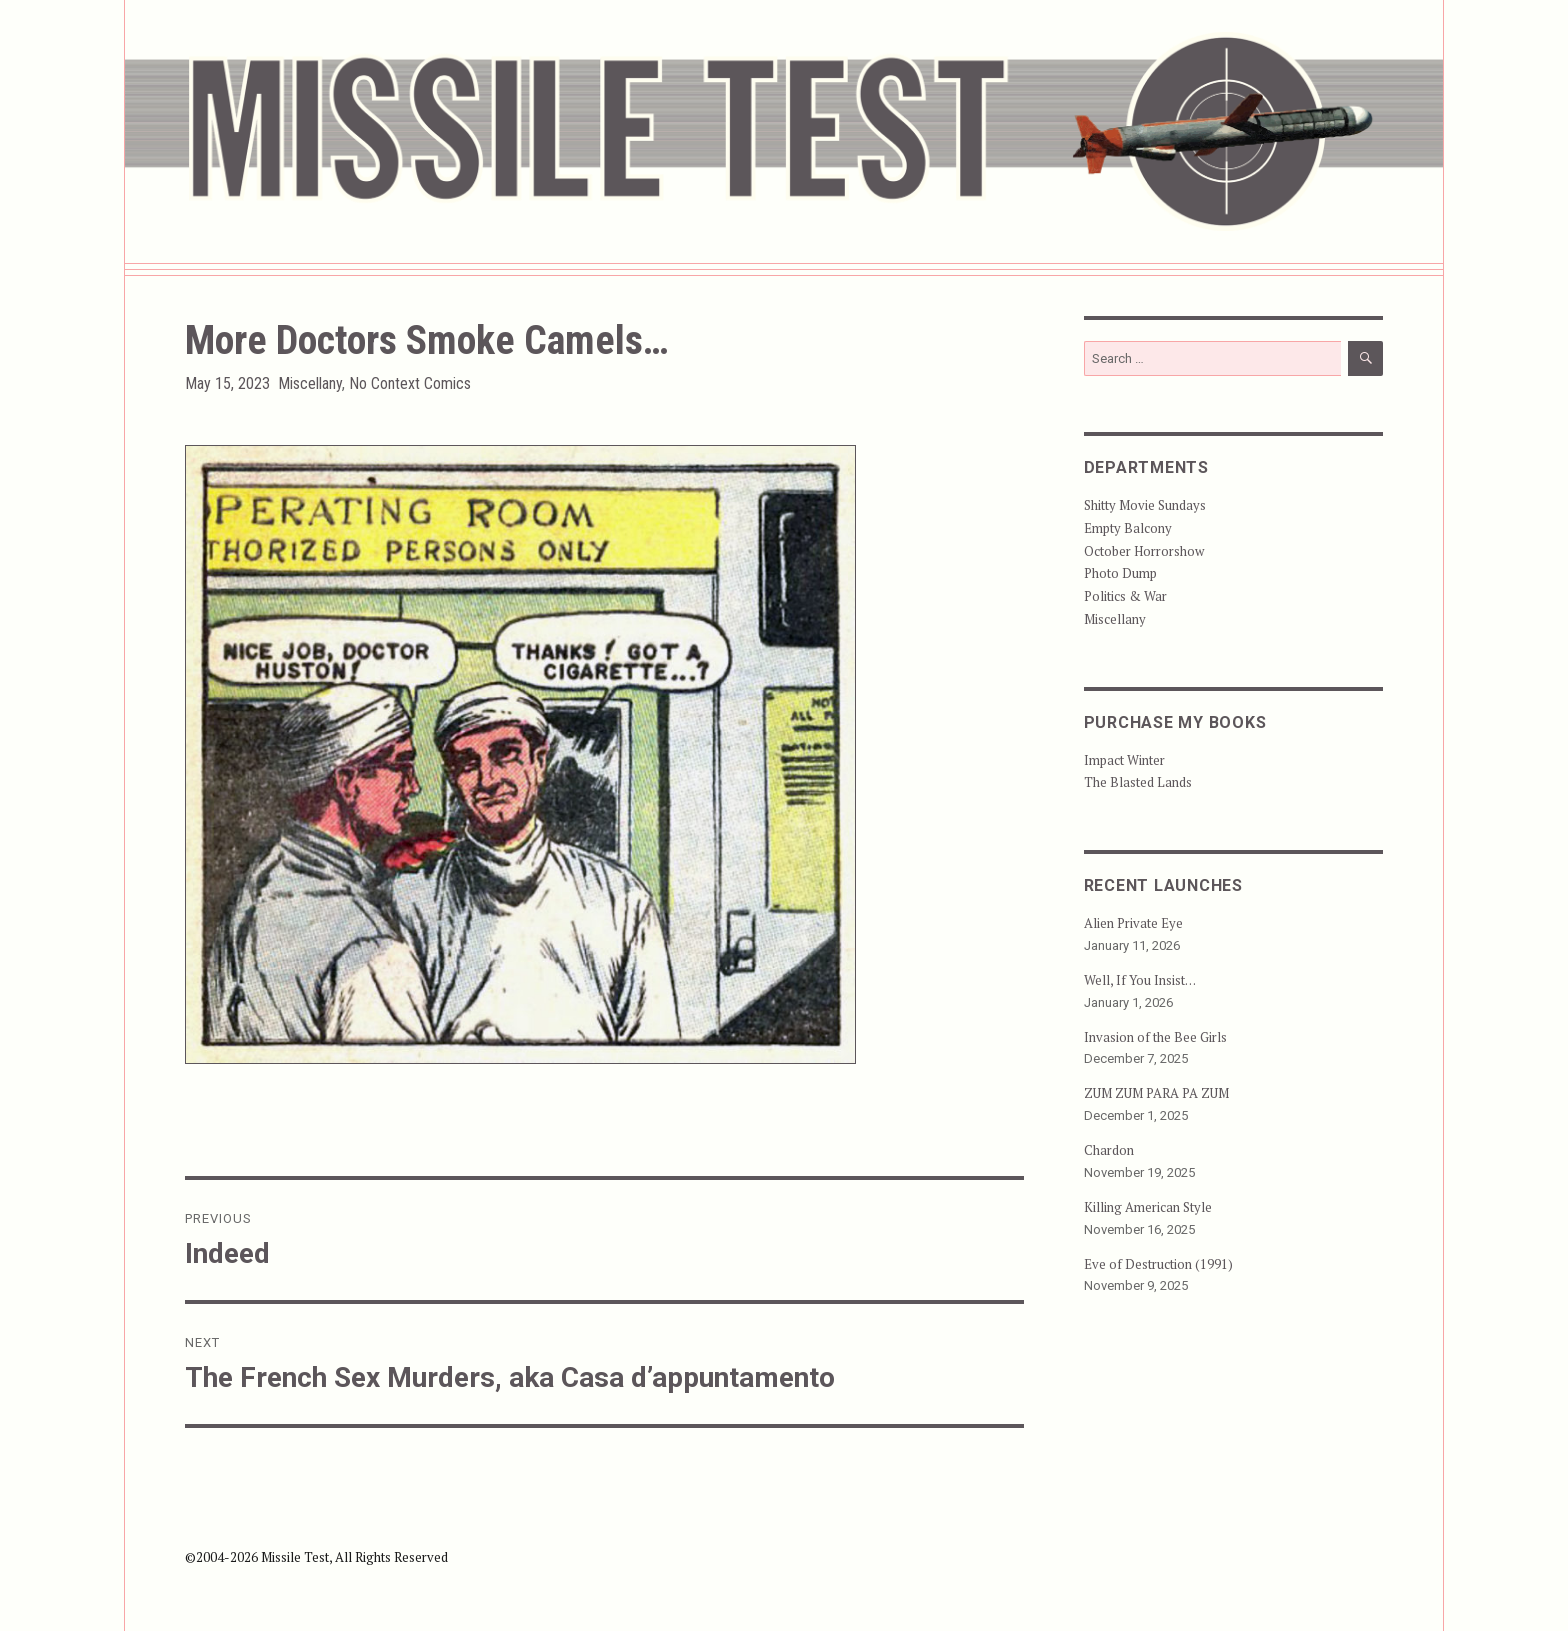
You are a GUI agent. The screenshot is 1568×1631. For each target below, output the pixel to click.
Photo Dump (1120, 573)
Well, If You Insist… (1140, 980)
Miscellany (310, 383)
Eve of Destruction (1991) (1158, 1264)
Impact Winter (1124, 760)
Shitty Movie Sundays (1145, 505)
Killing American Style (1148, 1207)
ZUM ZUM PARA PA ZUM (1156, 1093)
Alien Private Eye (1133, 923)
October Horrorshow (1144, 551)
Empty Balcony (1128, 528)
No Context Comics (410, 383)
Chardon (1109, 1150)
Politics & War (1125, 596)
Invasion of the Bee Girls (1155, 1037)
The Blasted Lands (1138, 782)
